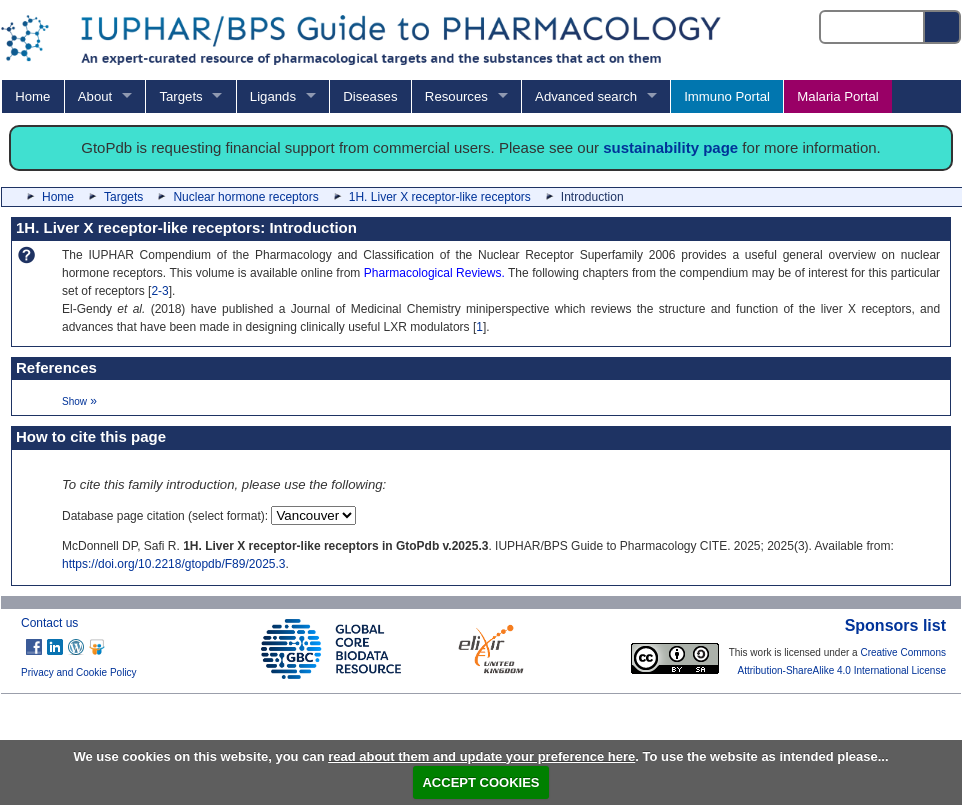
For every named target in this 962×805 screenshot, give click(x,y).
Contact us (49, 623)
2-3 (159, 291)
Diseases (370, 96)
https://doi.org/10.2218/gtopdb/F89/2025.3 (174, 564)
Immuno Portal (727, 96)
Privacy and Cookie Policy (79, 672)
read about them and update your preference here (481, 756)
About (95, 96)
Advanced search (586, 96)
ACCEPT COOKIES (480, 782)
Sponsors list (895, 625)
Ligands (273, 96)
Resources (456, 96)
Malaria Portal (837, 96)
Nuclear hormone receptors (245, 197)
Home (32, 96)
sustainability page (670, 147)
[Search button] (943, 27)
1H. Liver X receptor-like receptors (440, 197)
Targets (180, 96)
